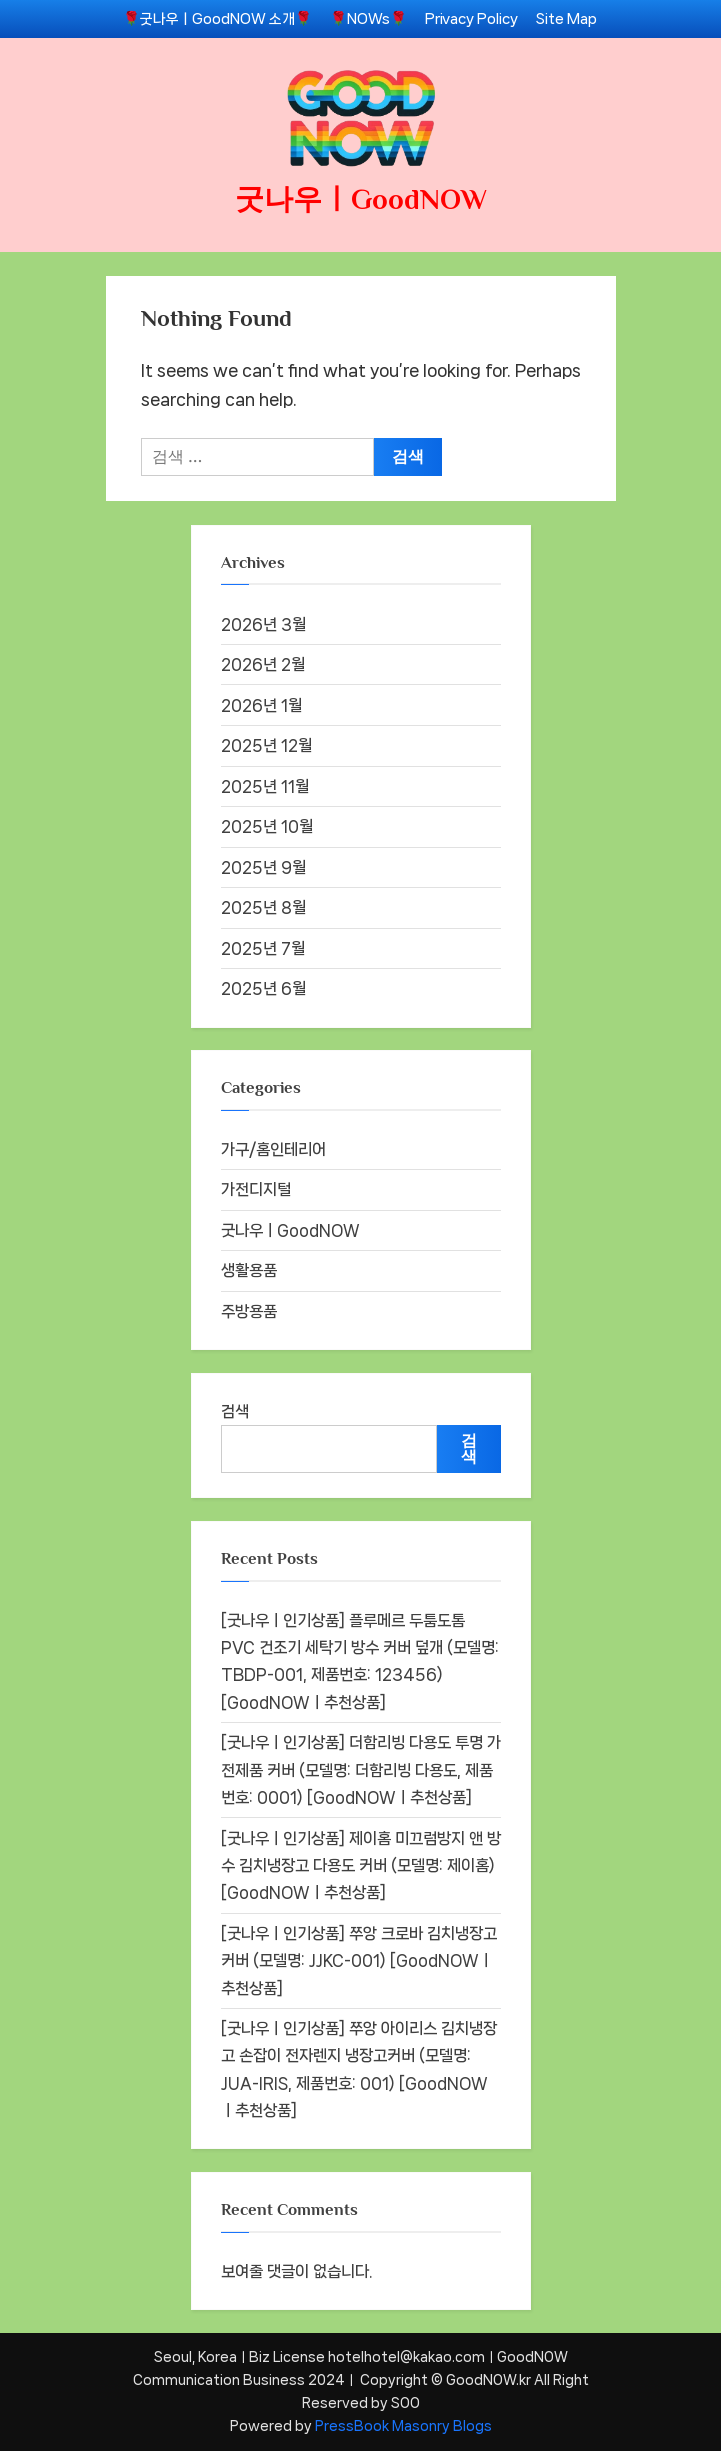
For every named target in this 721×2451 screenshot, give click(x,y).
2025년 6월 (263, 988)
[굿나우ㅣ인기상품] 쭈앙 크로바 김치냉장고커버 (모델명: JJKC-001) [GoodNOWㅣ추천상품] (359, 1961)
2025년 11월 (265, 786)
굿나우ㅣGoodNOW (361, 199)
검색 (235, 1411)
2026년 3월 (263, 624)
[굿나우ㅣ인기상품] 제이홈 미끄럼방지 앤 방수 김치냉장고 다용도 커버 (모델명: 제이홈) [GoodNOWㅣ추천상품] (361, 1866)
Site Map (566, 18)
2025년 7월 (263, 948)
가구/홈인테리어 (273, 1149)
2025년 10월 (267, 826)
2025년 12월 (266, 745)
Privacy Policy (471, 18)
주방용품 (249, 1311)
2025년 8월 (263, 907)
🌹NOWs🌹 (368, 18)
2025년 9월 (263, 867)
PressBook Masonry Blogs (403, 2426)
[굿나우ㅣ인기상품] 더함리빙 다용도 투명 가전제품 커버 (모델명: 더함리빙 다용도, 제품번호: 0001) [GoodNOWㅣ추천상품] (361, 1770)
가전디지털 (256, 1189)
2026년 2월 (263, 664)
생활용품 (249, 1270)
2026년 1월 (261, 705)
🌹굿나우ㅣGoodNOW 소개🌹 (217, 18)
